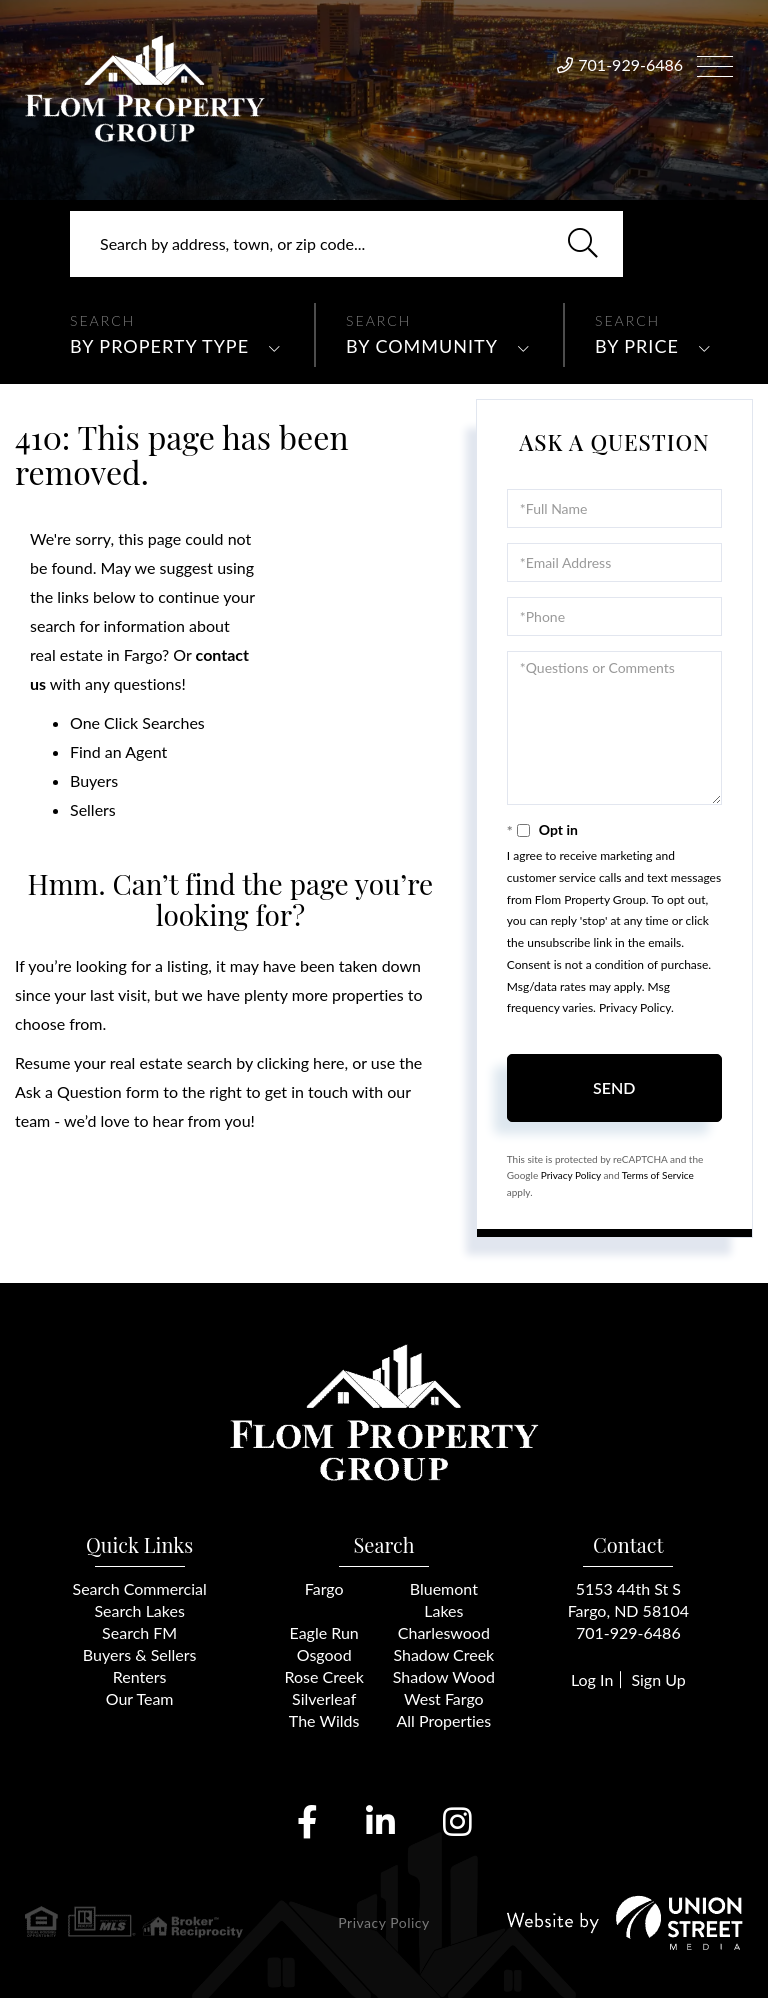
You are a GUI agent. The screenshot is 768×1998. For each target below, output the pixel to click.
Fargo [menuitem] (324, 1588)
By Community (422, 346)
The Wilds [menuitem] (324, 1720)
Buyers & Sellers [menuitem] (140, 1654)
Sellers (93, 809)
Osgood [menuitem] (324, 1654)
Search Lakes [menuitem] (139, 1610)
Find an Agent (118, 751)
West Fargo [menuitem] (444, 1698)
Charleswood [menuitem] (444, 1632)
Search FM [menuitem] (139, 1632)
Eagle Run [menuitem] (324, 1632)
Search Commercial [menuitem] (140, 1588)
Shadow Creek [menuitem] (443, 1654)
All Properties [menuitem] (444, 1720)
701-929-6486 (630, 64)
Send (614, 1087)
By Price (637, 346)
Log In (592, 1679)
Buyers (94, 780)
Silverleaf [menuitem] (324, 1698)
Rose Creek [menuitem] (324, 1676)
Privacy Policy (635, 1007)
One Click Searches (137, 722)
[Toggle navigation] (715, 63)
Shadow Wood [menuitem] (444, 1676)
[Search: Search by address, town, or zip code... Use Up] (346, 244)
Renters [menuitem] (140, 1676)
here (328, 1062)
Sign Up (658, 1679)
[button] (583, 244)
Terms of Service (658, 1175)
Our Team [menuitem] (140, 1698)
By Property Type (159, 346)
